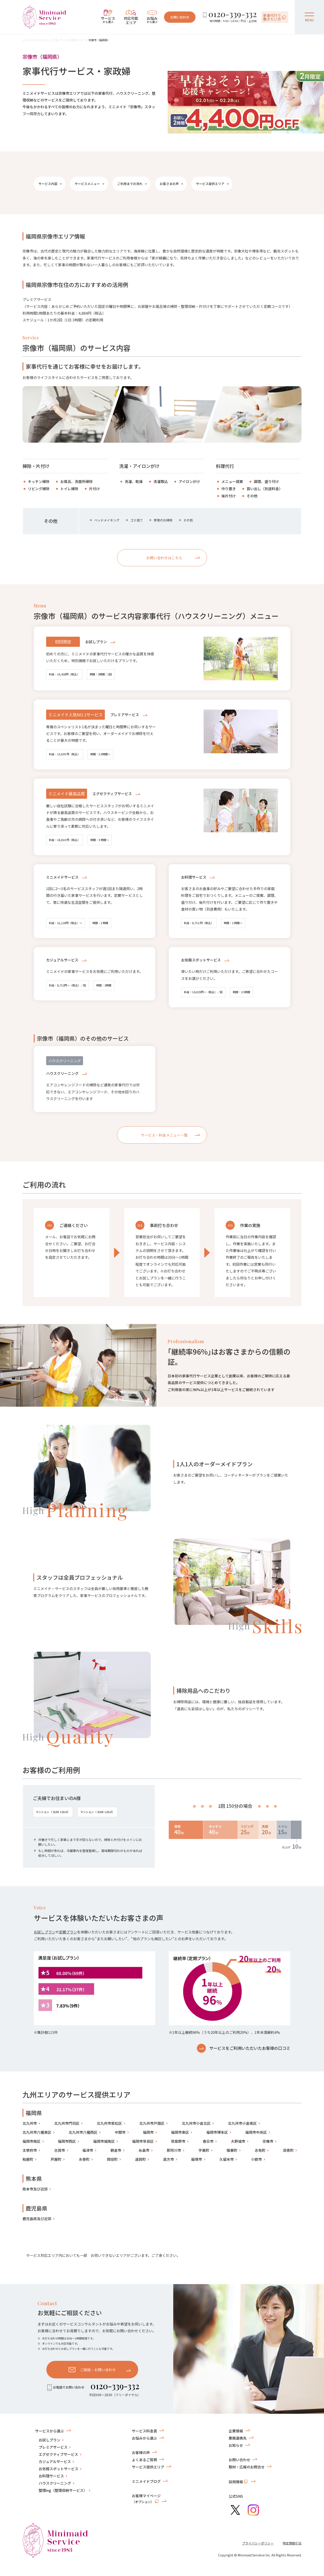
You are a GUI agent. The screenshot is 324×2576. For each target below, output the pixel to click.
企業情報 (236, 2431)
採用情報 (239, 2481)
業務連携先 (238, 2438)
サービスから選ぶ (49, 2431)
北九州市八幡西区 (83, 2132)
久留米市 (226, 2159)
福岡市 (148, 2132)
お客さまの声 (169, 183)
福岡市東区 (180, 2132)
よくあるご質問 (144, 2459)
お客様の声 (141, 2452)
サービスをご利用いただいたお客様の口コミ (249, 2048)
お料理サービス (51, 2476)
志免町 (260, 2150)
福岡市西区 (67, 2141)
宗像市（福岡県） (99, 40)
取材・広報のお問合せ (247, 2467)
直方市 (168, 2159)
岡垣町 (112, 2159)
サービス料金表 (144, 2431)
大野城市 (238, 2141)
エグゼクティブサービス (58, 2454)
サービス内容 (47, 183)
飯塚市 (196, 2159)
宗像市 (268, 2141)
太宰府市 (29, 2150)
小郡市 (256, 2159)
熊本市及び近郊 (35, 2189)
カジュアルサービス (55, 2461)
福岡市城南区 (104, 2141)
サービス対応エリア (72, 40)
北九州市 (29, 2123)
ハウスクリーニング (55, 2483)
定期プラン (68, 1932)
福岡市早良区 (143, 2141)
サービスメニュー (87, 183)
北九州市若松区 (109, 2123)
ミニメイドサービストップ (38, 40)
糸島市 (144, 2150)
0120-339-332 (264, 20)
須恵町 (288, 2150)
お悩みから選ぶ (144, 2438)
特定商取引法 (292, 2543)
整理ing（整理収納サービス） (63, 2490)
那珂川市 (174, 2150)
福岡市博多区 (217, 2132)
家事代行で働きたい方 (261, 11)
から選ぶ (129, 17)
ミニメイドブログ (146, 2481)
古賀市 (59, 2150)
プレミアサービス (53, 2447)
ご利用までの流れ (129, 183)
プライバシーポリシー (258, 2543)
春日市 (208, 2141)
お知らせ (236, 2445)
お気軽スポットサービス (58, 2468)
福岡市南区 (31, 2141)
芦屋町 (56, 2159)
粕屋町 (27, 2159)
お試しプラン (44, 1932)
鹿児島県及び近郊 (36, 2218)
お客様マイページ (146, 2498)
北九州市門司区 (66, 2123)
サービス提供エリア (210, 183)
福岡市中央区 (256, 2132)
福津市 (87, 2150)
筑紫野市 (178, 2141)
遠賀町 (140, 2159)
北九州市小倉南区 (242, 2123)
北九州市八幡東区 (36, 2132)
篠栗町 (232, 2150)
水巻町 (84, 2159)
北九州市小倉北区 (196, 2123)
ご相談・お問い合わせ (98, 2369)
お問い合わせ (206, 17)
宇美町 (203, 2150)
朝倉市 (115, 2150)
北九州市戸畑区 (151, 2123)
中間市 (120, 2132)
